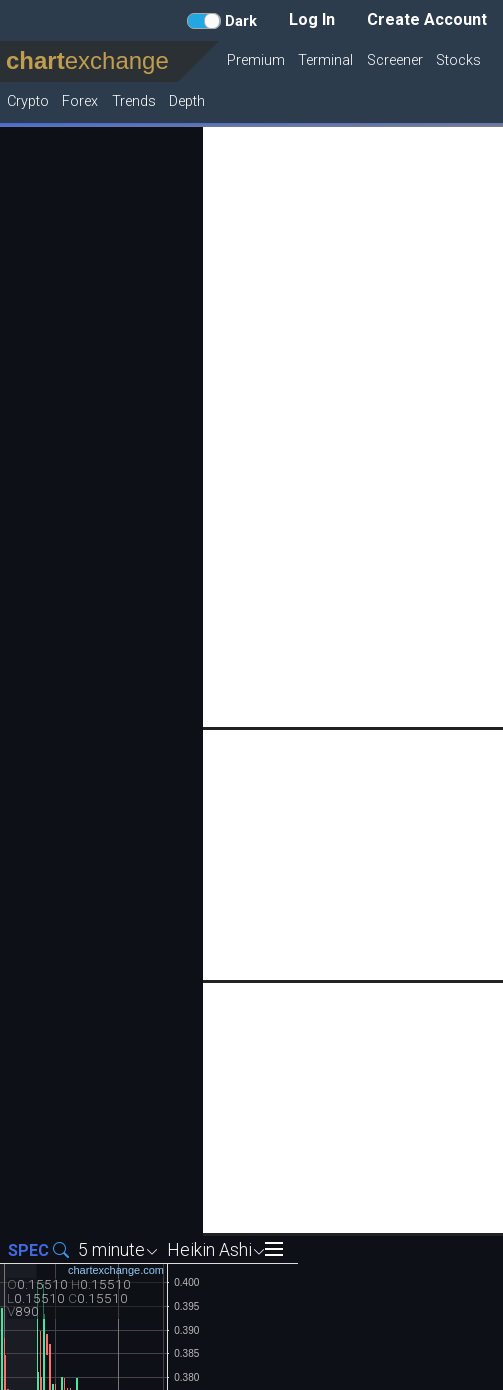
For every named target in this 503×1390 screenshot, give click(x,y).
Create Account (427, 19)
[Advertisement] (353, 427)
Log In (312, 19)
